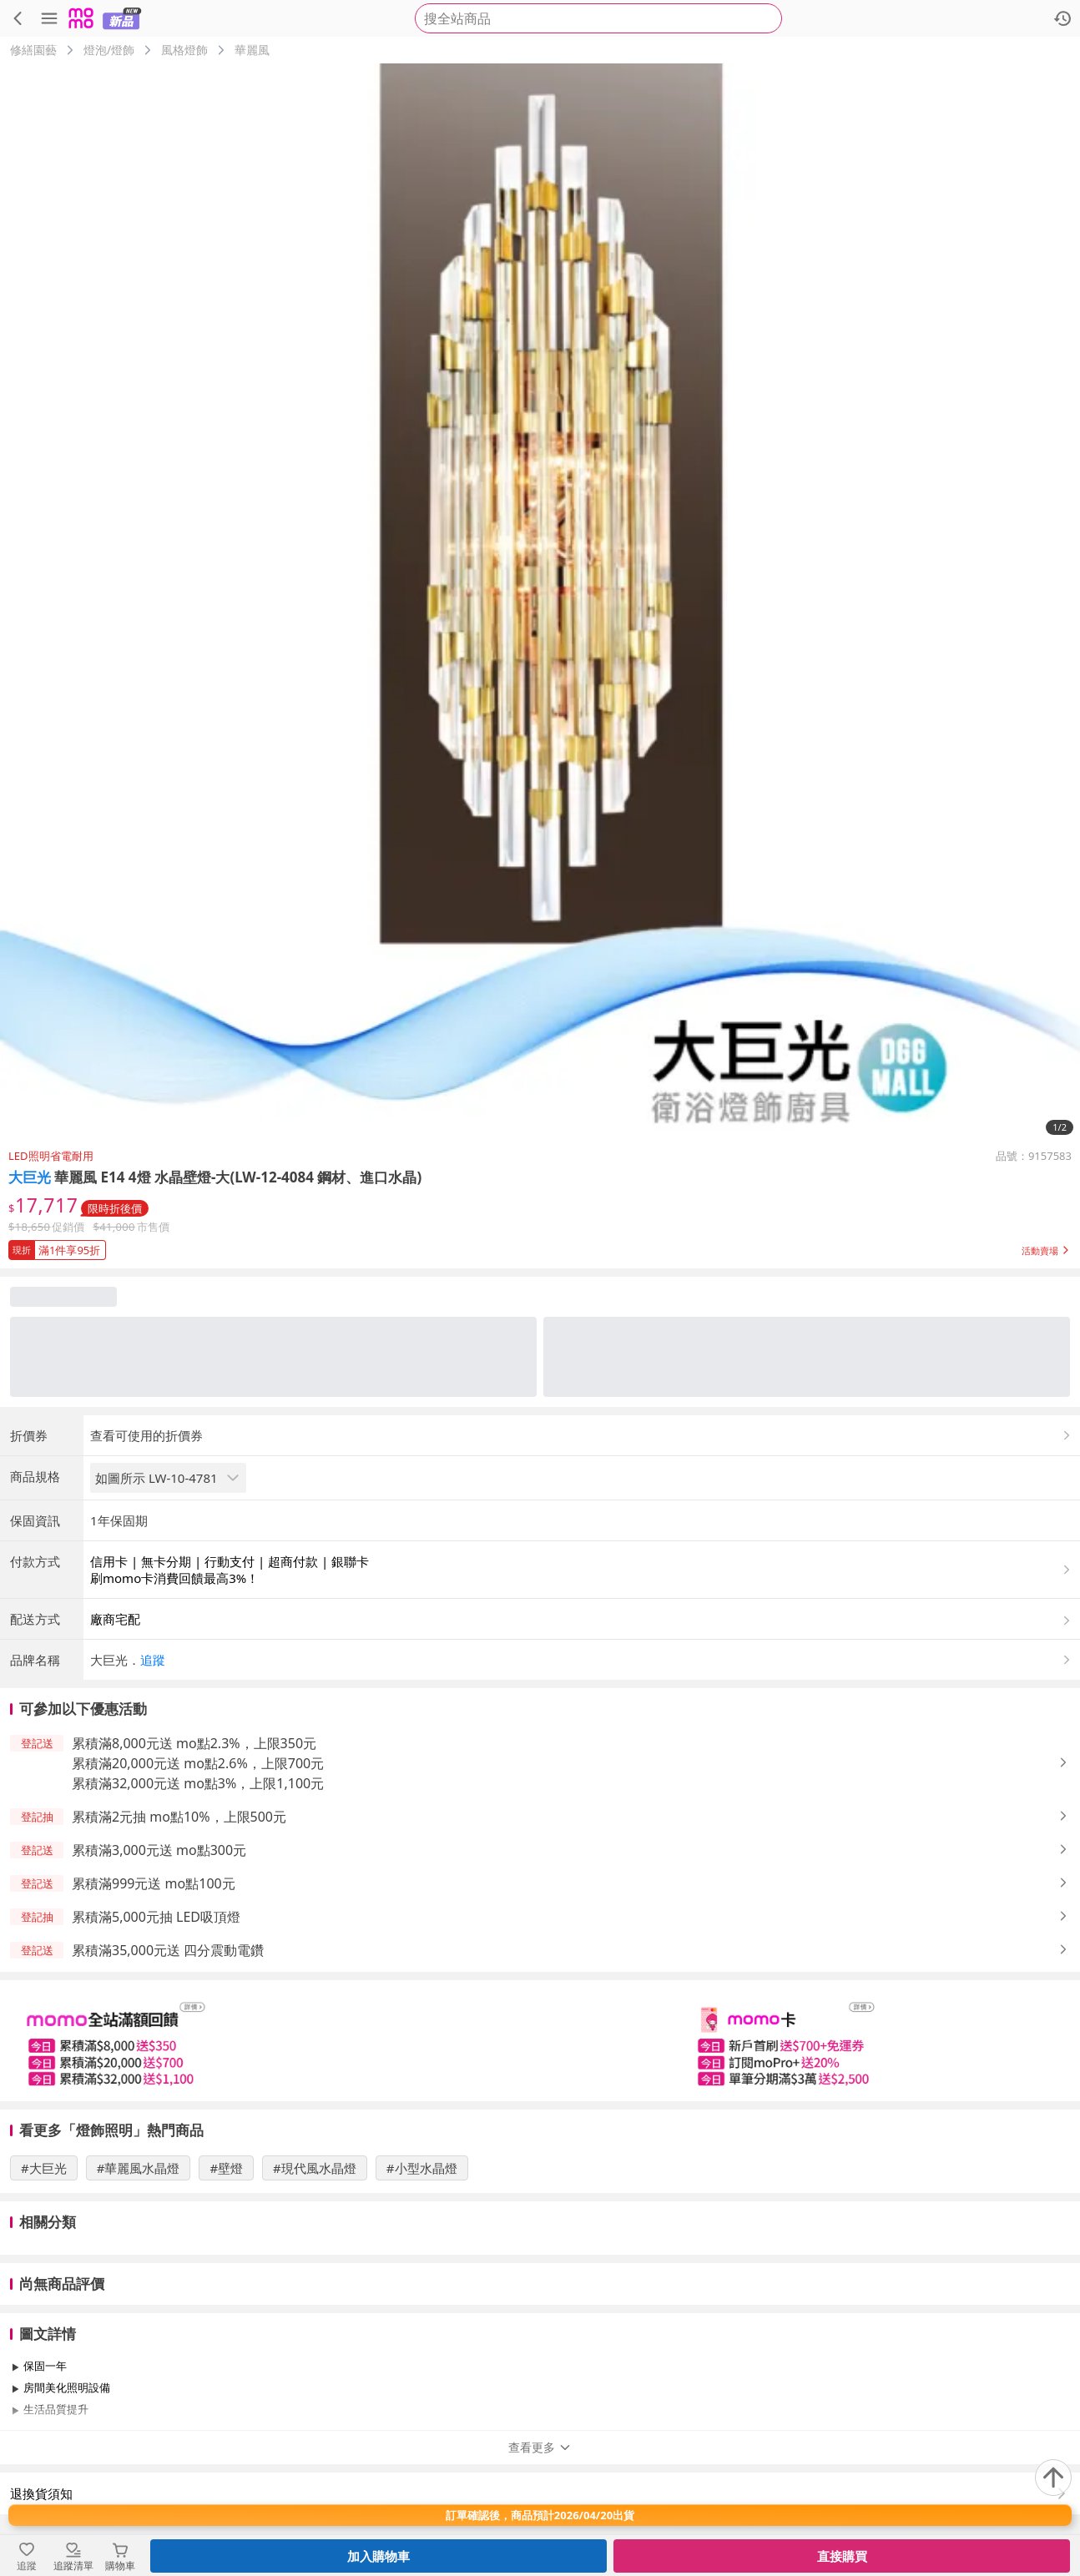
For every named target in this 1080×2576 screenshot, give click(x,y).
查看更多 (540, 2447)
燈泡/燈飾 (108, 50)
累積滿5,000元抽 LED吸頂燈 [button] (156, 1917)
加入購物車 (378, 2556)
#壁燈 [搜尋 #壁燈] (226, 2168)
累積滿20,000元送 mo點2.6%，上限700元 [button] (198, 1763)
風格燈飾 (184, 50)
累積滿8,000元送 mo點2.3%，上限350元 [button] (194, 1743)
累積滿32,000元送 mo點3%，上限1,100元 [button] (198, 1783)
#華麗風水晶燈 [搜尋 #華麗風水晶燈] (138, 2168)
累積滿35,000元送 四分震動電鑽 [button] (168, 1950)
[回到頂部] (1053, 2477)
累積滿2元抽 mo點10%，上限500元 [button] (179, 1816)
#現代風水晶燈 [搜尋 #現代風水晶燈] (314, 2168)
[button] (540, 1246)
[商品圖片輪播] (540, 603)
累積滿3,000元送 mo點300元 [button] (159, 1850)
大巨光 (29, 1177)
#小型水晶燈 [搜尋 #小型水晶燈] (421, 2168)
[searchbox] (598, 18)
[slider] (540, 2041)
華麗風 (252, 50)
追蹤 (152, 1659)
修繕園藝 (33, 50)
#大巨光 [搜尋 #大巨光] (44, 2168)
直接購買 (842, 2556)
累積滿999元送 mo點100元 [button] (153, 1883)
